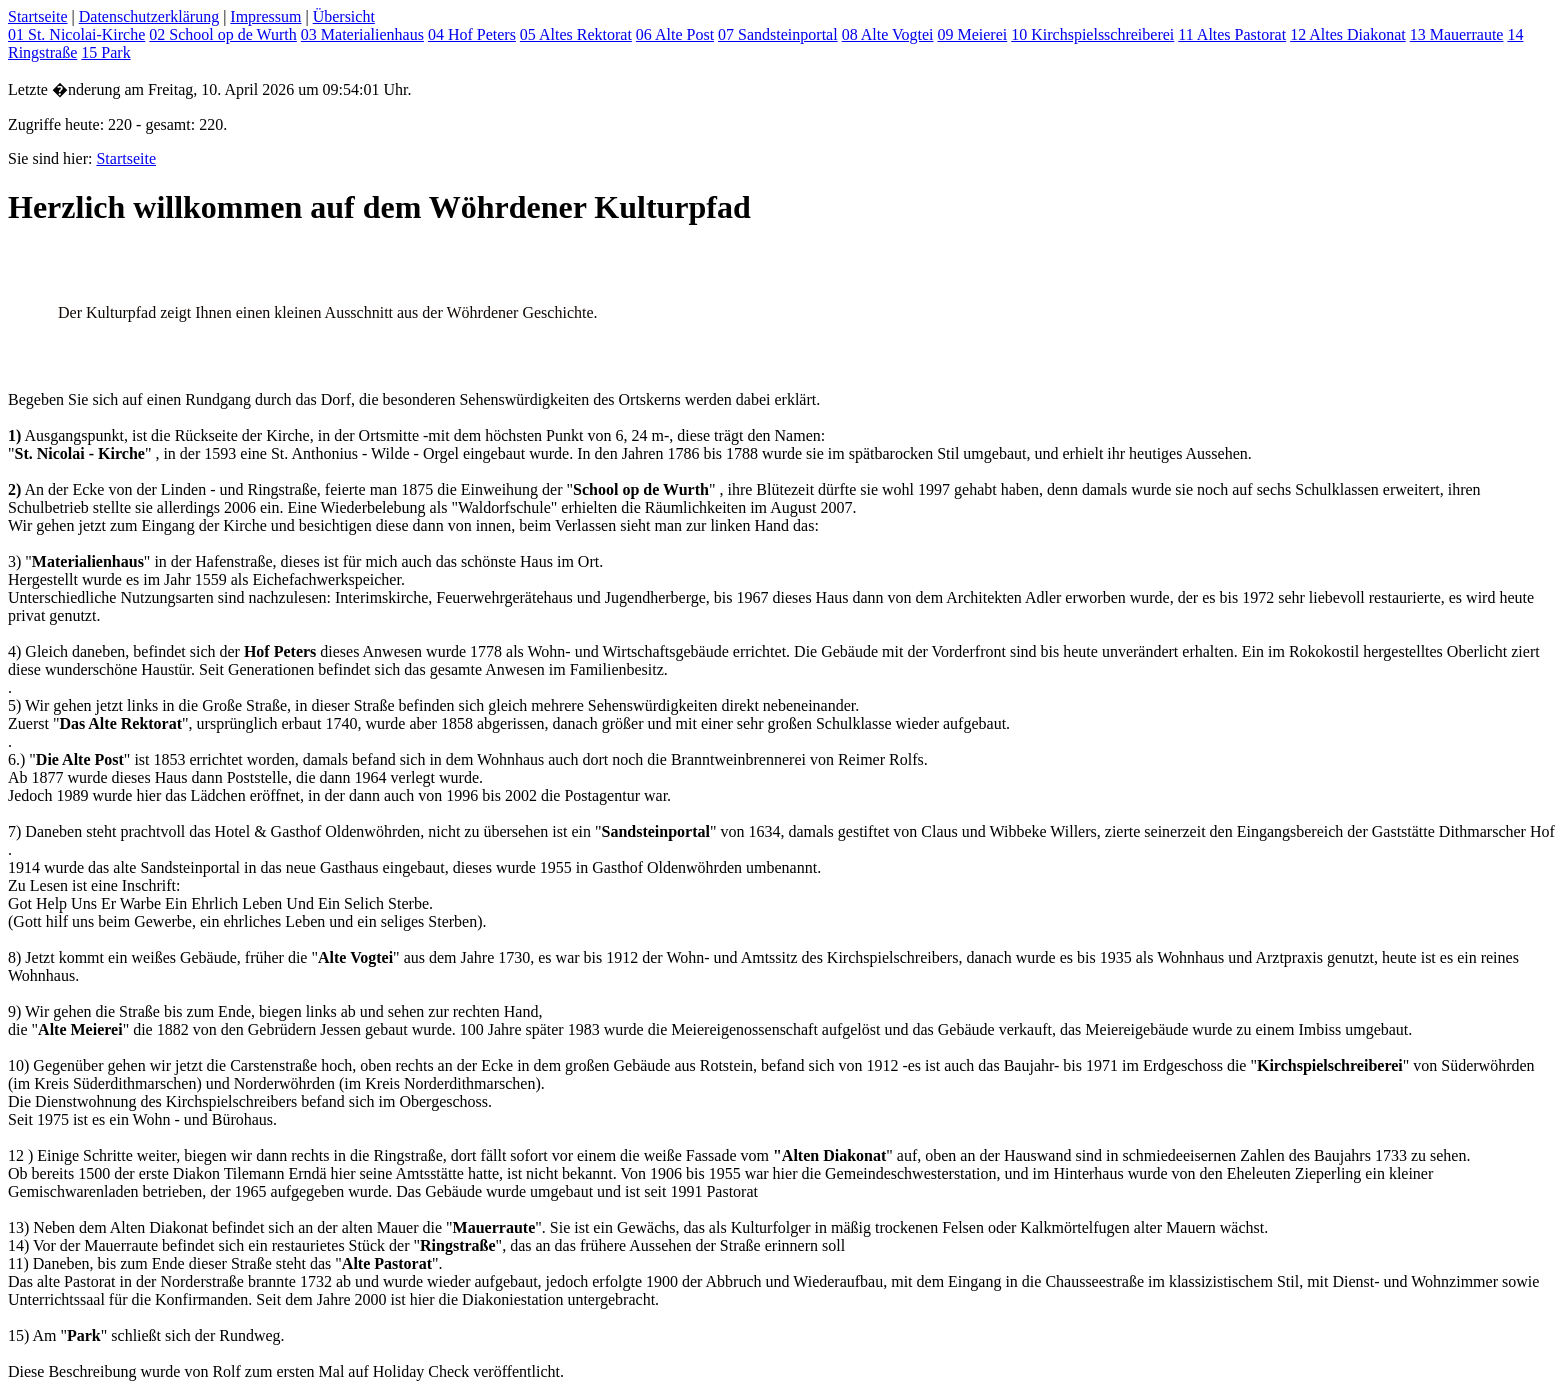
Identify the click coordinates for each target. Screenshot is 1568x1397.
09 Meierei (972, 34)
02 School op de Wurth (223, 34)
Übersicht (344, 16)
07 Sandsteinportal (778, 34)
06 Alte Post (675, 34)
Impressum (265, 16)
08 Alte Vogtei (888, 34)
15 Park (105, 52)
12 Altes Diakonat (1348, 34)
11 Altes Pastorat (1232, 34)
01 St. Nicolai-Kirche (76, 34)
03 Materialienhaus (362, 34)
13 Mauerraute (1457, 34)
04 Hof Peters (472, 34)
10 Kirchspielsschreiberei (1092, 34)
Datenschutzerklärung (149, 16)
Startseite (38, 16)
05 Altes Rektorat (576, 34)
